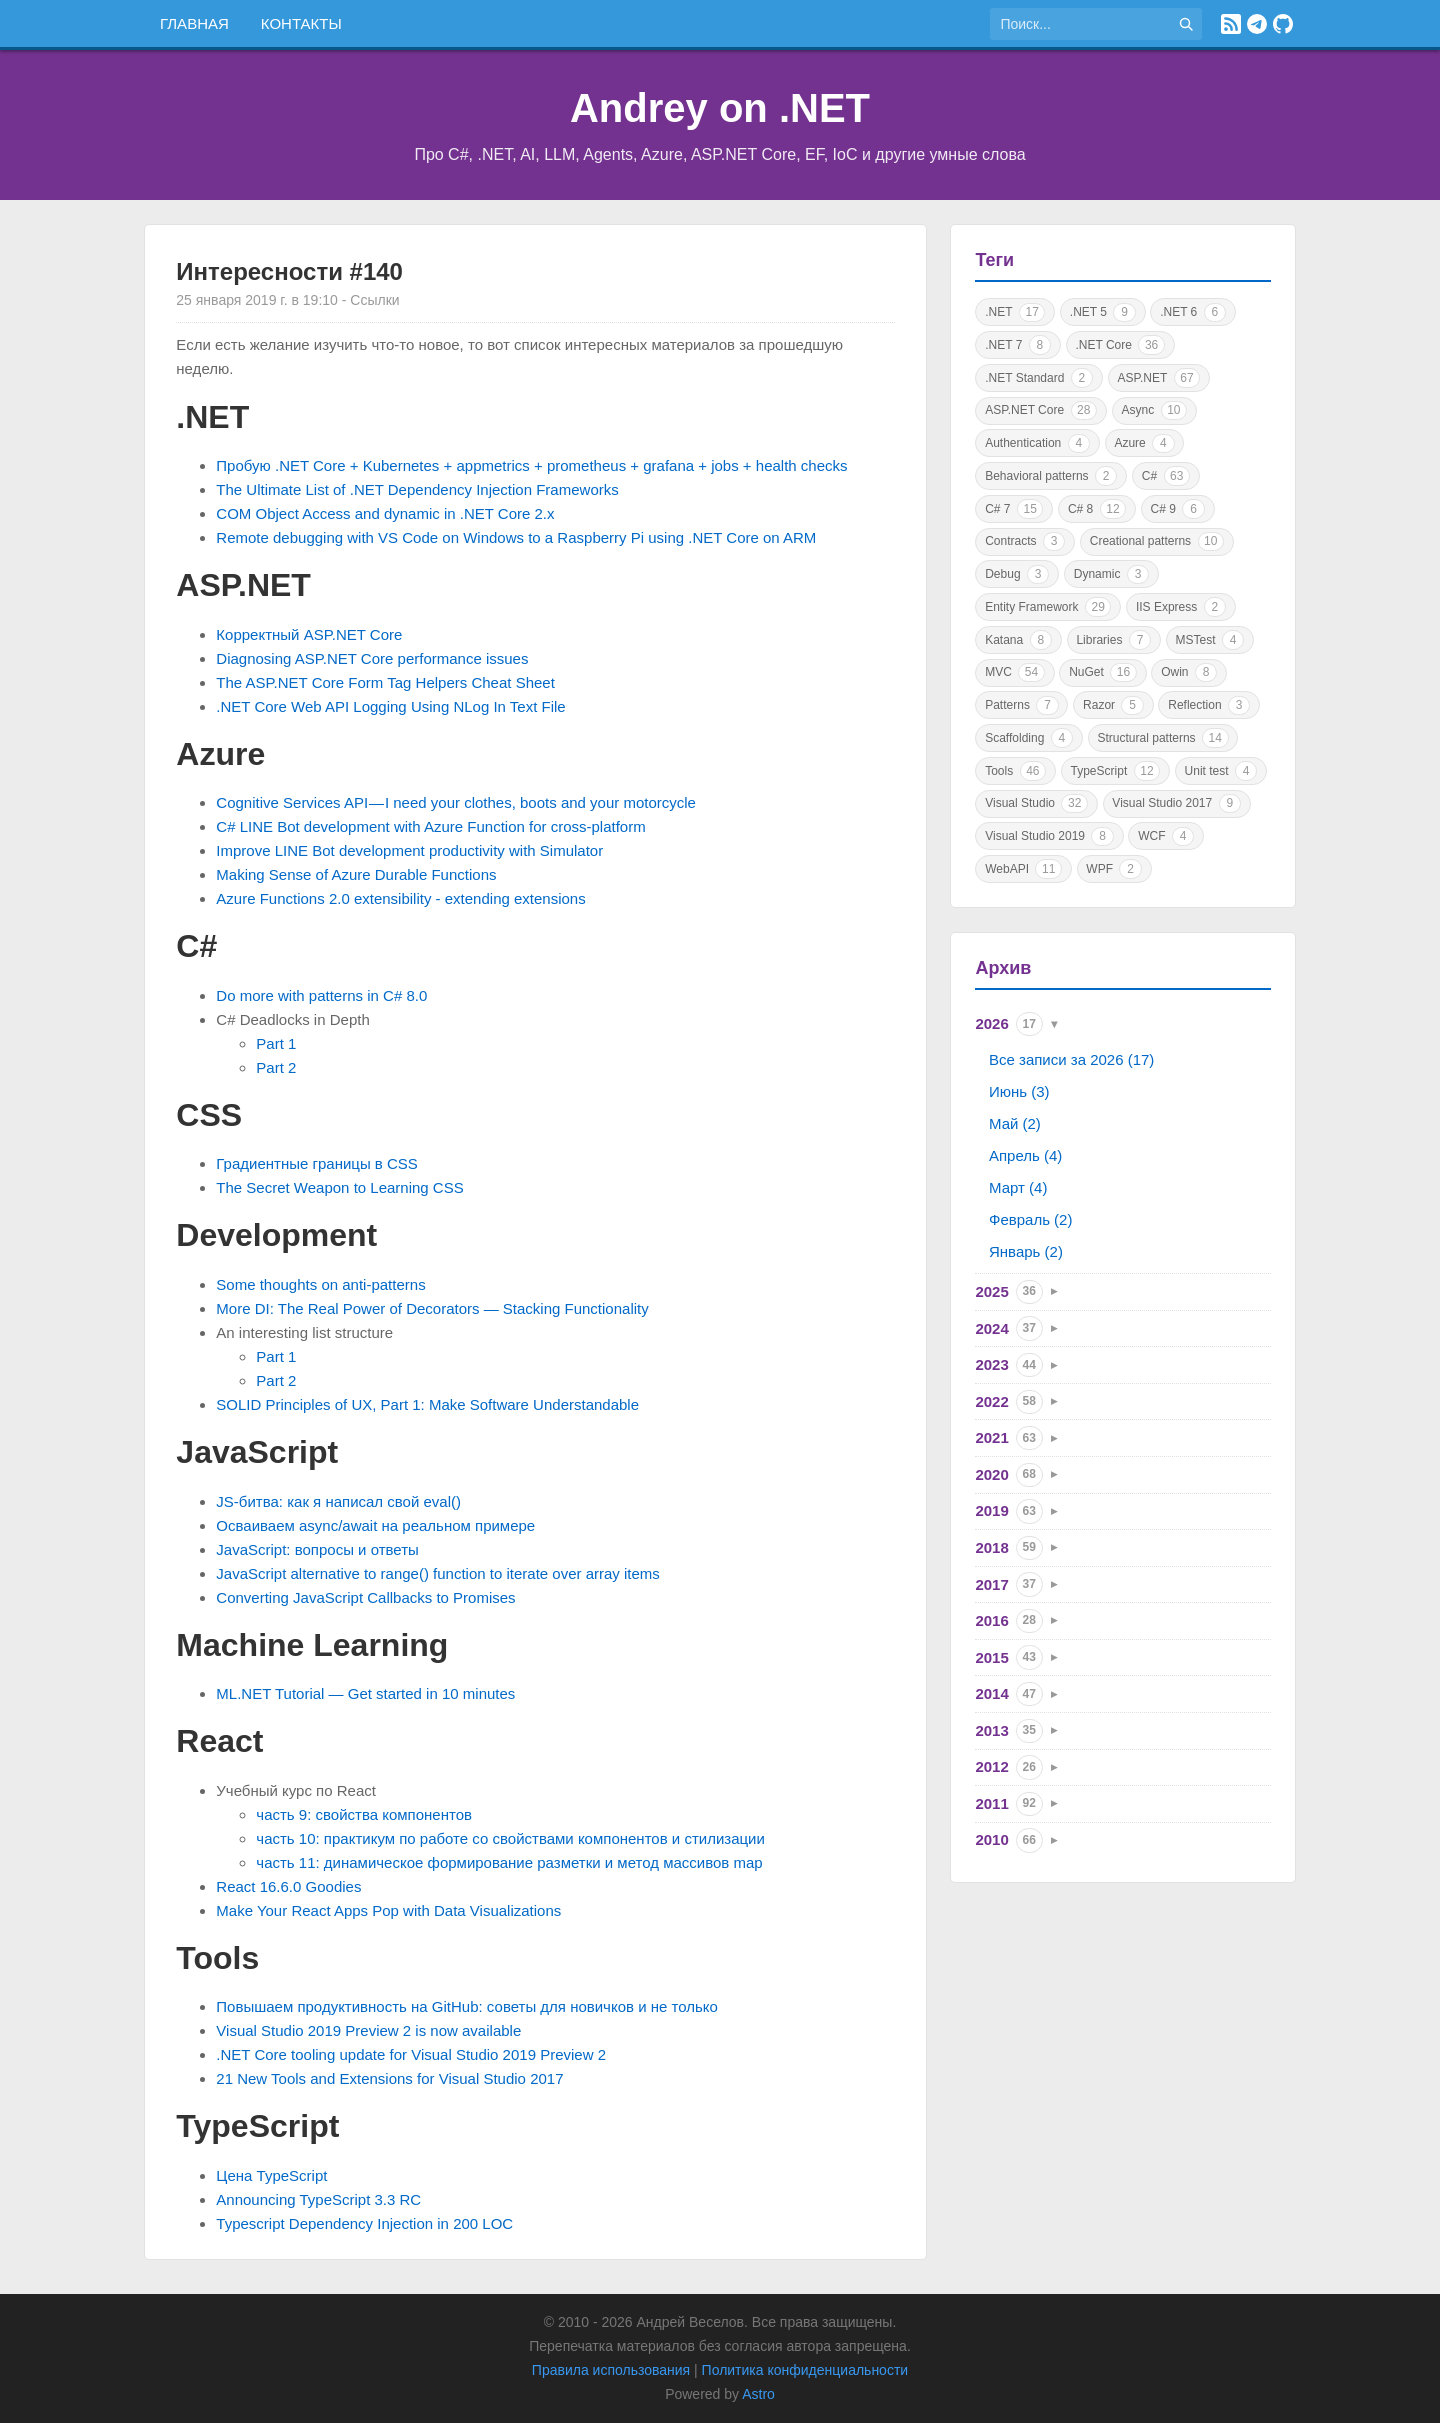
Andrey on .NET (720, 108)
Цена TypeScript (271, 2175)
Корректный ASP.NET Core (309, 634)
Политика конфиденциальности (805, 2370)
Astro (758, 2394)
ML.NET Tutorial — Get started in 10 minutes (365, 1693)
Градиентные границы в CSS (317, 1163)
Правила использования (611, 2370)
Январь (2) (1026, 1251)
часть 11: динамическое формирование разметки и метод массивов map (509, 1862)
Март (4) (1018, 1187)
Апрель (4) (1025, 1155)
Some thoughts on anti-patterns (320, 1284)
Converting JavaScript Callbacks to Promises (365, 1597)
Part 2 (276, 1067)
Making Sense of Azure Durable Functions (356, 874)
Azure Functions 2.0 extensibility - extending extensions (400, 898)
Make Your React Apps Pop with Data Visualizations (388, 1910)
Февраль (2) (1030, 1219)
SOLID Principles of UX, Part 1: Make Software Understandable (427, 1404)
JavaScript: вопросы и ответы (317, 1549)
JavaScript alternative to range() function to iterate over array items (438, 1573)
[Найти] (1186, 24)
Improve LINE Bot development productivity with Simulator (409, 850)
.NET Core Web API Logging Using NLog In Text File (390, 706)
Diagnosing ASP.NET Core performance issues (372, 658)
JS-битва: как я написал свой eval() (338, 1501)
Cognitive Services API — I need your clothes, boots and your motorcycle (456, 802)
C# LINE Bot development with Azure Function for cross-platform (430, 826)
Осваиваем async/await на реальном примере (375, 1525)
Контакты (301, 23)
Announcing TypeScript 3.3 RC (318, 2199)
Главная (194, 23)
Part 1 (276, 1043)
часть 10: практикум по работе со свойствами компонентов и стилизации (510, 1838)
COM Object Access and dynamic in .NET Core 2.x (385, 513)
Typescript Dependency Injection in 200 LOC (364, 2223)
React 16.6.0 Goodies (288, 1886)
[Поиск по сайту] (1080, 24)
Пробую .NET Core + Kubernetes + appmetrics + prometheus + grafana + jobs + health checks (531, 465)
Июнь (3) (1019, 1091)
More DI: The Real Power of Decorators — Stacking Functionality (432, 1308)
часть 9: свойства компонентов (364, 1814)
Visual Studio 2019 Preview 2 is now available (368, 2030)
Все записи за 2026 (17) (1071, 1059)
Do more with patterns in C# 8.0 (321, 995)
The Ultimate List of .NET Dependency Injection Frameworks (417, 489)
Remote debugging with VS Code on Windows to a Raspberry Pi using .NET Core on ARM (516, 537)
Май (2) (1015, 1123)
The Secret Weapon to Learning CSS (339, 1187)
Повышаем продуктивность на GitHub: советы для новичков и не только (467, 2006)
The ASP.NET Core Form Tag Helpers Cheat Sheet (385, 682)
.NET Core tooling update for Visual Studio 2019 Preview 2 (411, 2054)
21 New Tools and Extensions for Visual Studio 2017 (389, 2078)
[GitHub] (1283, 24)
